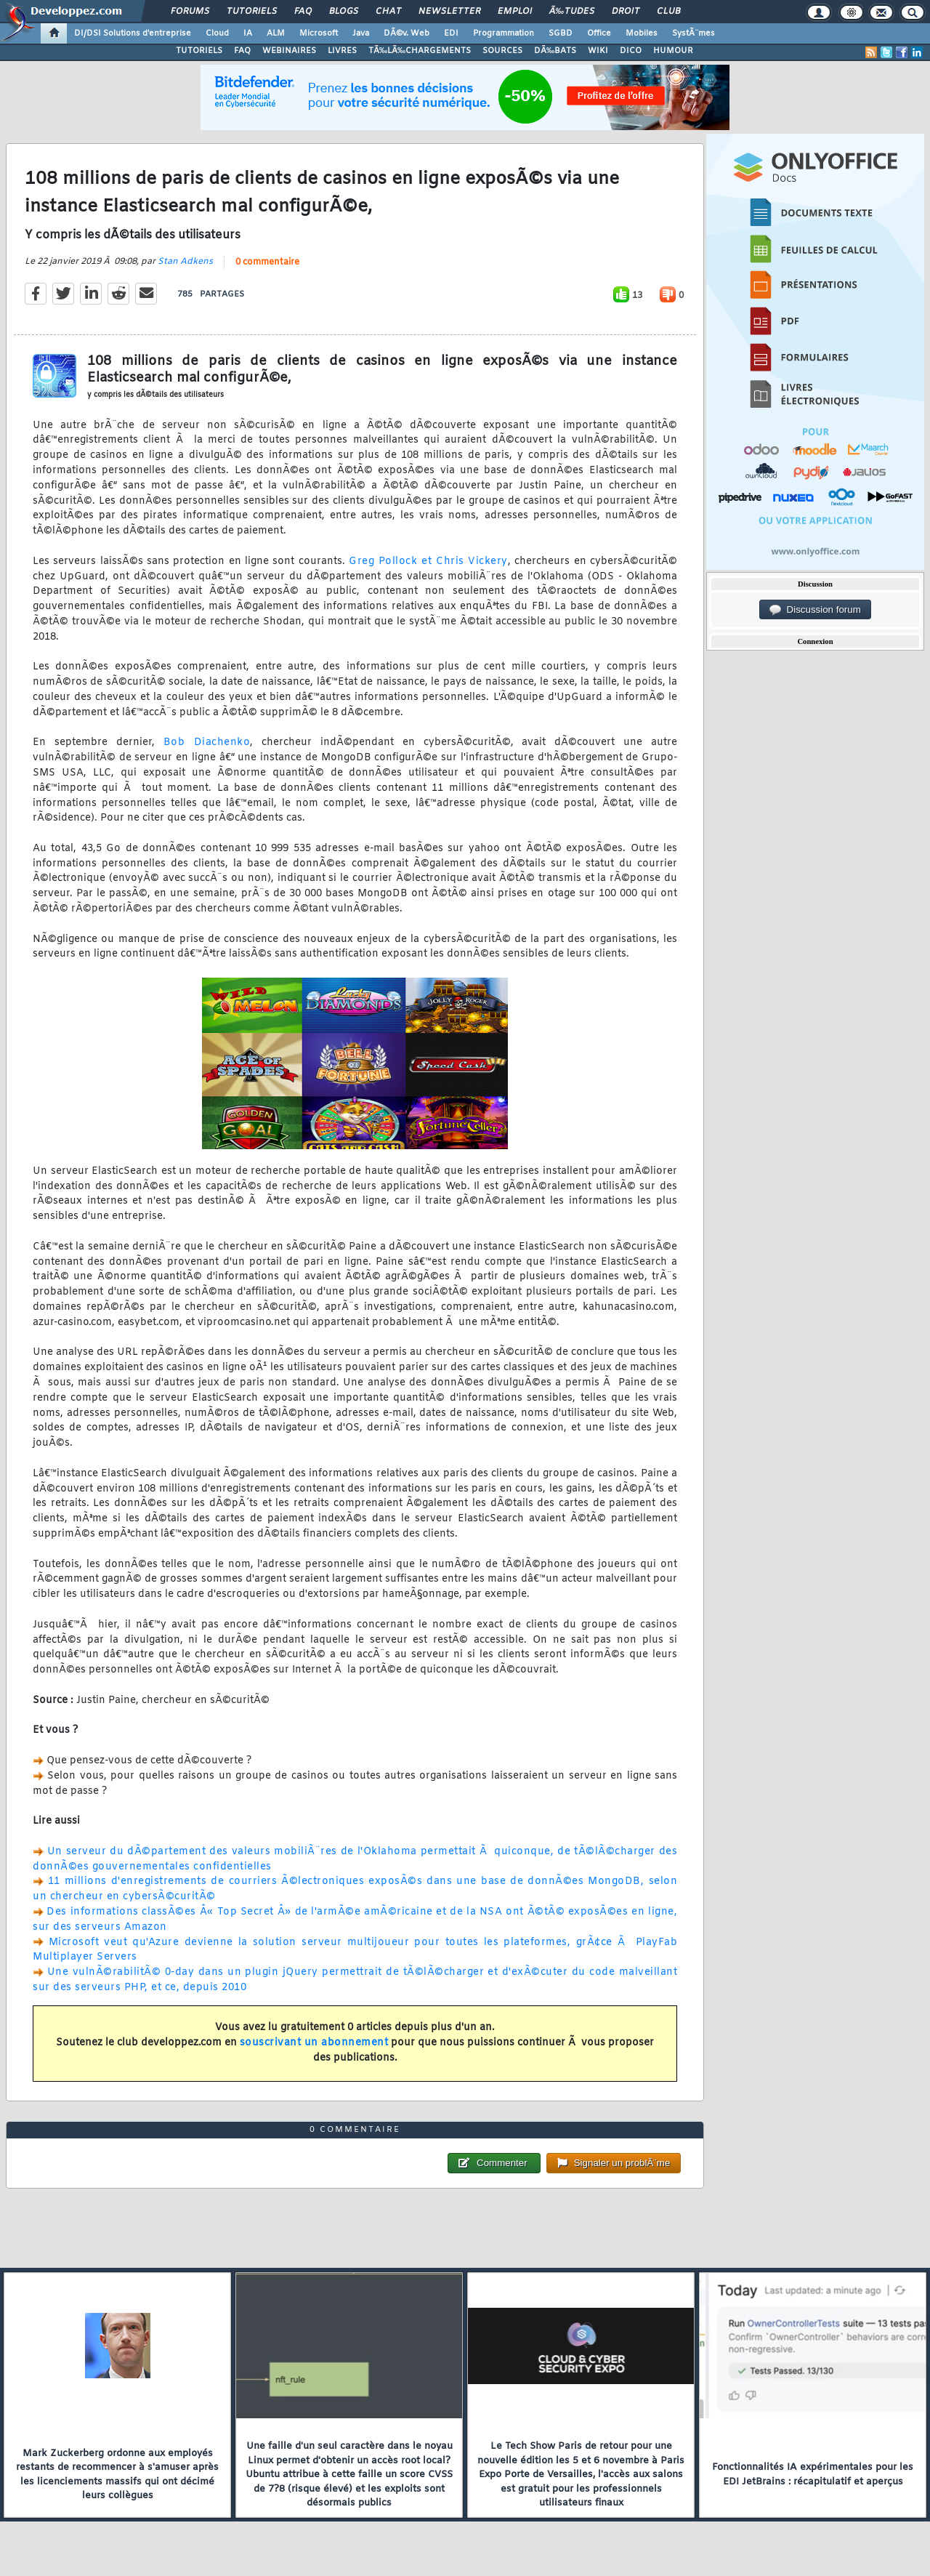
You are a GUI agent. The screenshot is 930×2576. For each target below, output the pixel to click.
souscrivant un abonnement (314, 2043)
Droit (625, 11)
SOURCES (502, 51)
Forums (190, 11)
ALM (276, 33)
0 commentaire (267, 262)
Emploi (514, 11)
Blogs (344, 11)
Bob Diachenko (206, 742)
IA (247, 33)
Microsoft (318, 33)
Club (668, 11)
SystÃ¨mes (693, 33)
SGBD (561, 33)
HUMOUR (673, 51)
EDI (451, 33)
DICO (631, 51)
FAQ (303, 11)
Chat (388, 11)
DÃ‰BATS (555, 51)
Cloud (217, 33)
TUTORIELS (199, 51)
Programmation (503, 33)
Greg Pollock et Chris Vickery (428, 561)
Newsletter (449, 11)
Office (599, 33)
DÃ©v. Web (406, 33)
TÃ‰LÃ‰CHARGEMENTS (419, 51)
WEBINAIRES (289, 51)
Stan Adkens (185, 261)
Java (360, 33)
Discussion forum (815, 610)
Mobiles (642, 33)
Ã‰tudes (572, 11)
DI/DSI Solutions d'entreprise (132, 33)
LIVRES (342, 51)
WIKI (598, 51)
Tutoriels (251, 11)
